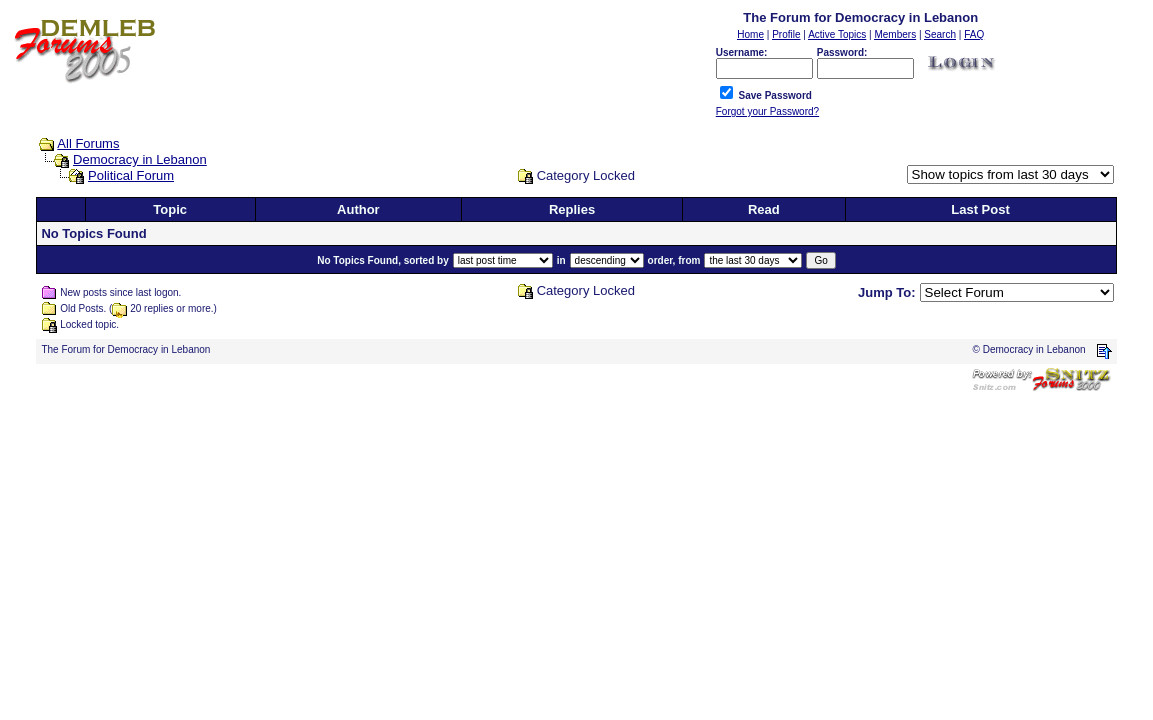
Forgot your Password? (767, 111)
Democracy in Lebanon (140, 159)
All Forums (88, 143)
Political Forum (131, 175)
